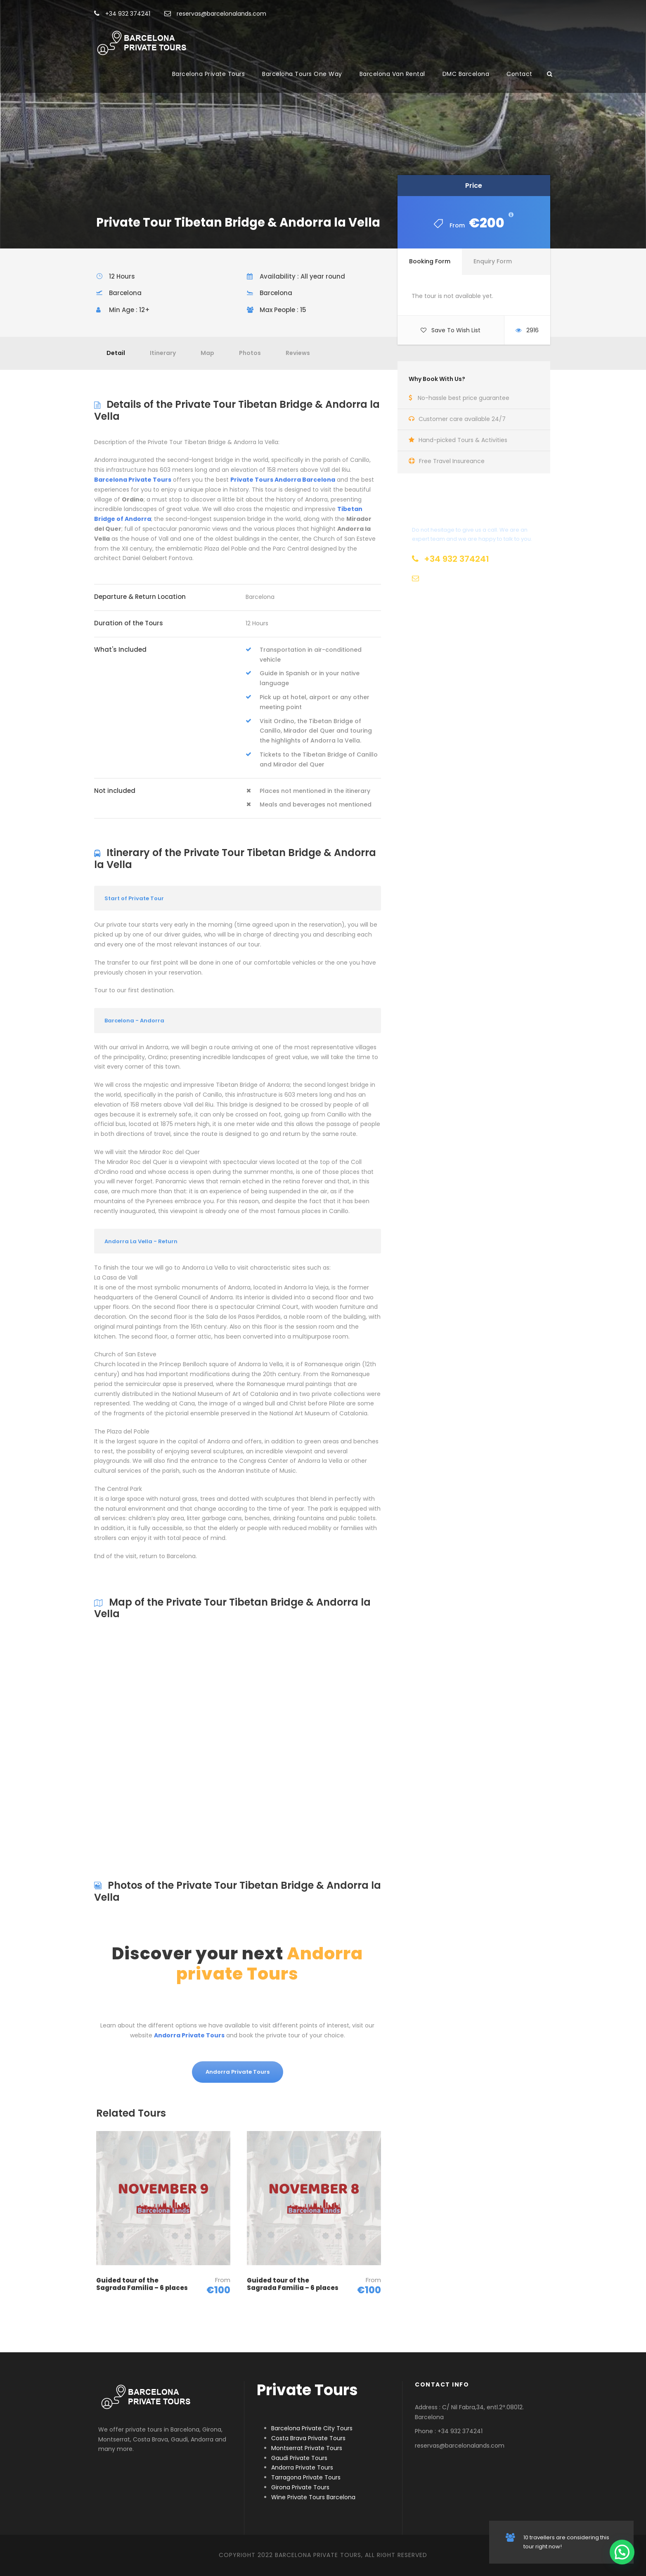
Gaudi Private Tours (299, 2458)
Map (207, 353)
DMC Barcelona (466, 74)
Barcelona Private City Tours (312, 2428)
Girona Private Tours (300, 2487)
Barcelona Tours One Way (302, 74)
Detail (115, 353)
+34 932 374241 (122, 13)
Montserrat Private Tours (306, 2448)
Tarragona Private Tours (306, 2477)
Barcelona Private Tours (208, 74)
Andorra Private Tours (302, 2467)
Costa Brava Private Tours (308, 2438)
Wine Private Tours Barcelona (313, 2497)
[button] (622, 2552)
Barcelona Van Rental (392, 74)
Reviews (298, 353)
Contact (519, 74)
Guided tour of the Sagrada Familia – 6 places (142, 2284)
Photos (250, 353)
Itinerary (163, 353)
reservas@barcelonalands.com (215, 13)
